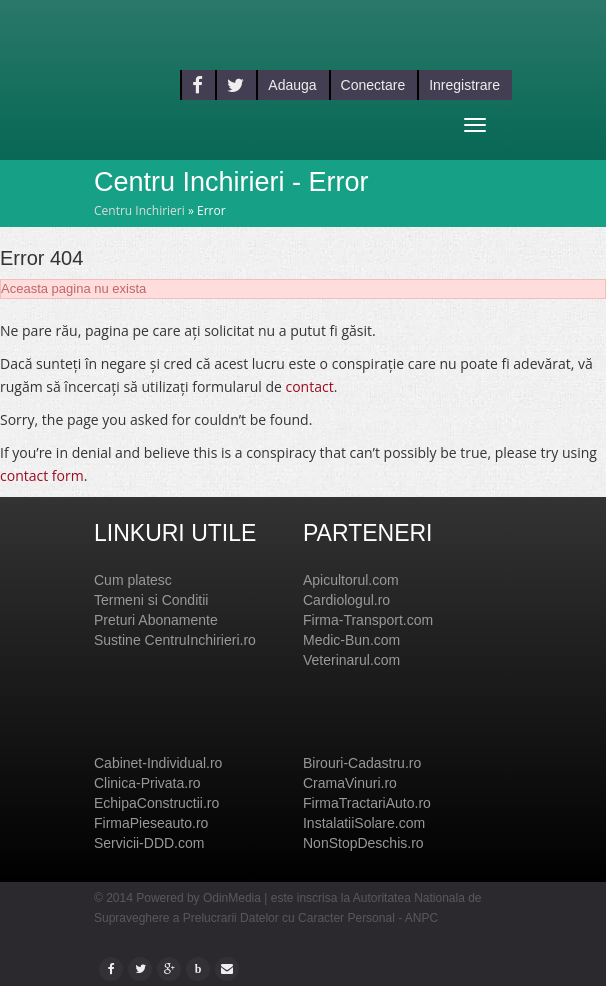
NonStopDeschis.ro (363, 843)
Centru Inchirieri (139, 210)
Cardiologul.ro (346, 600)
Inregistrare (464, 85)
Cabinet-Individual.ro (158, 763)
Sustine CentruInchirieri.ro (175, 640)
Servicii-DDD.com (149, 843)
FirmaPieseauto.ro (151, 823)
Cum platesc (133, 580)
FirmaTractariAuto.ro (367, 803)
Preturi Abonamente (156, 620)
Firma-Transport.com (368, 620)
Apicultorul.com (351, 580)
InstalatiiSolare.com (364, 823)
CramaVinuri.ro (350, 783)
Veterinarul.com (351, 660)
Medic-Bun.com (351, 640)
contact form (42, 475)
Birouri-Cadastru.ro (362, 763)
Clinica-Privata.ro (147, 783)
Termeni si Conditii (151, 600)
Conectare (373, 85)
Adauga (292, 85)
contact (309, 386)
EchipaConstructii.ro (156, 803)
